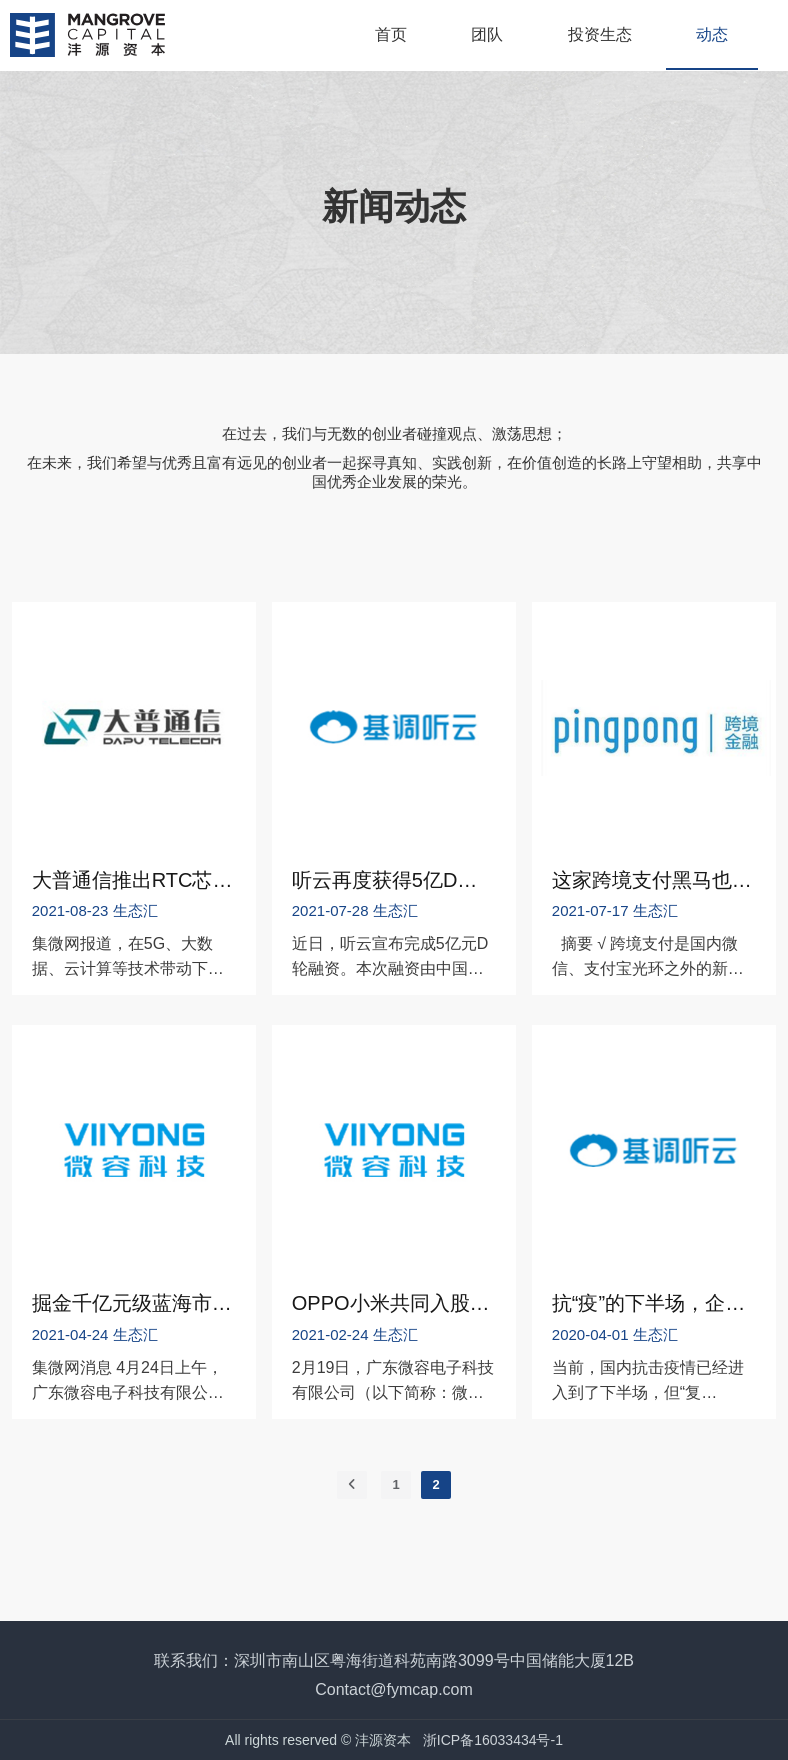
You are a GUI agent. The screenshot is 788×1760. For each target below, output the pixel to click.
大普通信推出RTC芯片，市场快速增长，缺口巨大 (134, 880)
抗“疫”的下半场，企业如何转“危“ (654, 1303)
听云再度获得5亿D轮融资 (394, 880)
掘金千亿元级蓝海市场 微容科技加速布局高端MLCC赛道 (134, 1303)
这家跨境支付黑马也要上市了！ (654, 880)
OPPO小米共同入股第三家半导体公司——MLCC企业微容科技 (394, 1303)
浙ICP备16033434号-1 (493, 1740)
